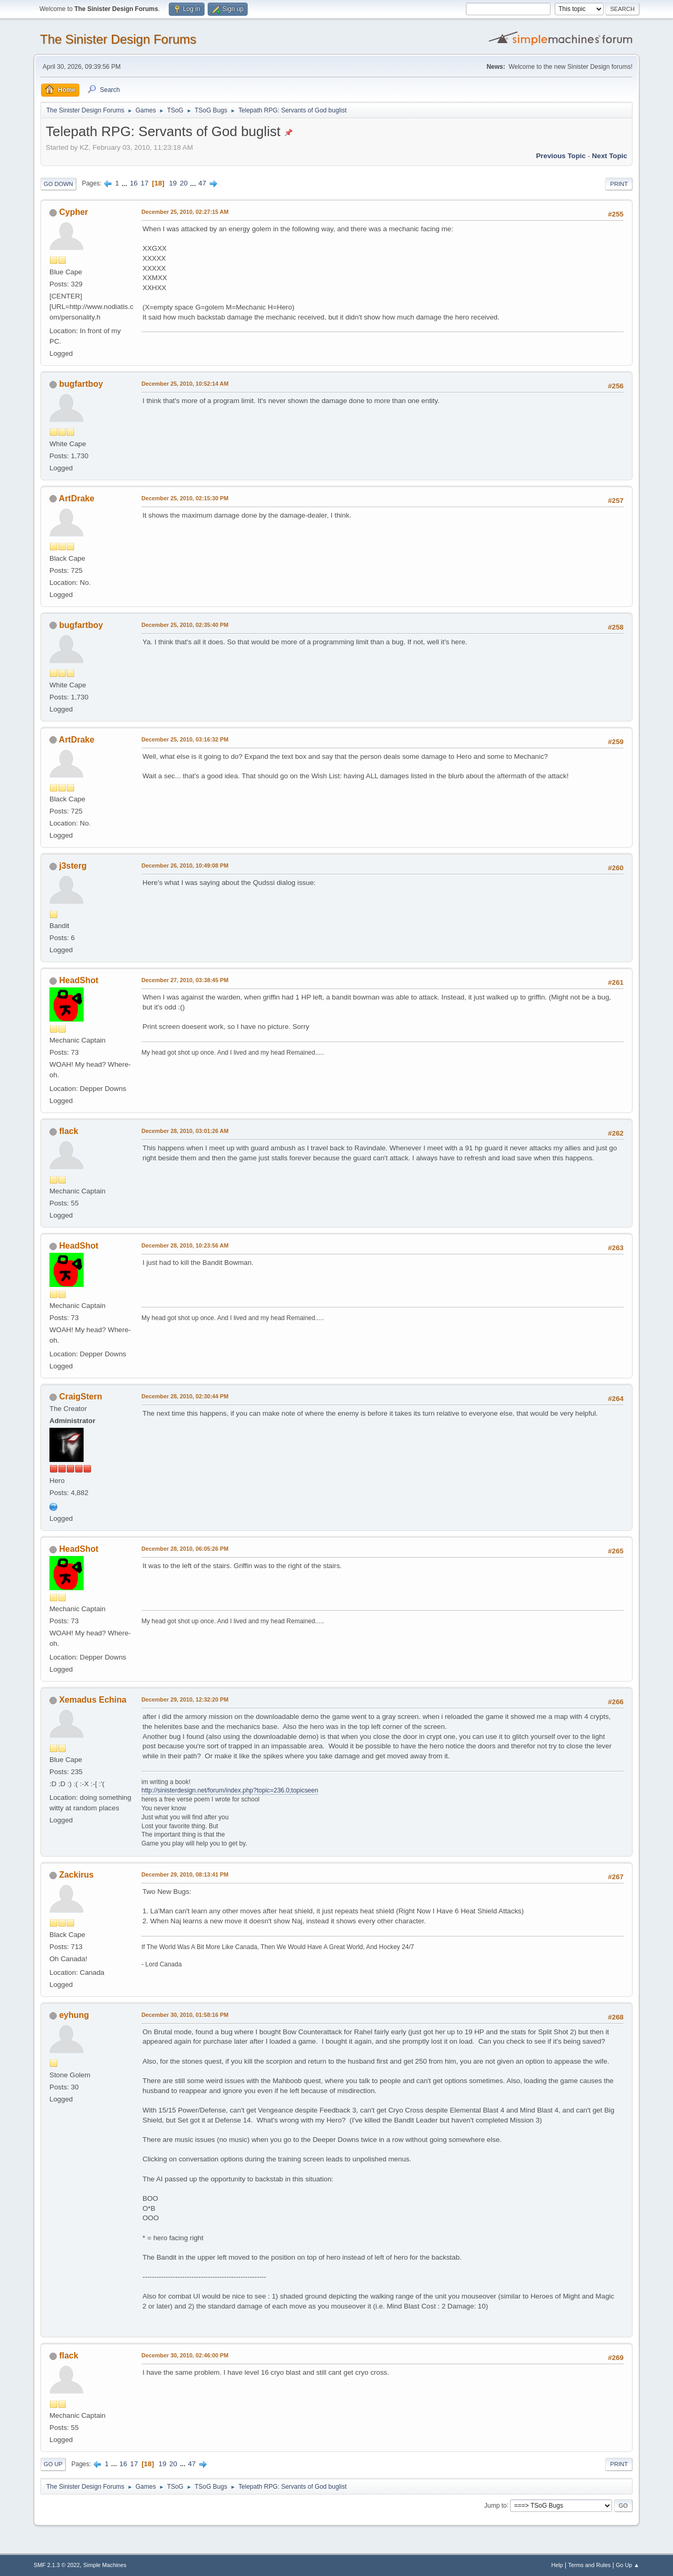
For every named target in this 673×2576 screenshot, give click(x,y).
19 (173, 183)
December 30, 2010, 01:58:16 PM (184, 2015)
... (125, 183)
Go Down (58, 184)
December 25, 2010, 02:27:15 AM (185, 212)
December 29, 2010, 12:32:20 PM (184, 1699)
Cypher (73, 212)
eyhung (74, 2015)
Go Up (53, 2464)
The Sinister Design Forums (118, 39)
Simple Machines (104, 2565)
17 (144, 183)
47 (202, 183)
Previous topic (561, 156)
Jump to (495, 2505)
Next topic (609, 156)
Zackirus (76, 1874)
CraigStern (80, 1396)
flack (68, 1131)
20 (184, 183)
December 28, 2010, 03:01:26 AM (185, 1131)
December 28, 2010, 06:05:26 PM (184, 1548)
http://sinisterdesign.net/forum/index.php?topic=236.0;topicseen (229, 1790)
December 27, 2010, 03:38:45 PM (184, 980)
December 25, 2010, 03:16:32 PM (184, 739)
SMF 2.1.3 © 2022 (57, 2565)
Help (557, 2565)
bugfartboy (81, 383)
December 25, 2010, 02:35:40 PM (184, 625)
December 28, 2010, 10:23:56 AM (185, 1245)
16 (134, 183)
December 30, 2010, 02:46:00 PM (184, 2355)
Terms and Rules (589, 2565)
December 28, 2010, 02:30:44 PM (184, 1396)
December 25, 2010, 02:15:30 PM (184, 498)
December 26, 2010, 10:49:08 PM (184, 865)
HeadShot (78, 980)
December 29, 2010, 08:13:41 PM (184, 1874)
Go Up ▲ (627, 2565)
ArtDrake (77, 498)
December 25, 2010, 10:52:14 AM (185, 383)
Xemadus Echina (92, 1699)
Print (619, 184)
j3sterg (72, 865)
